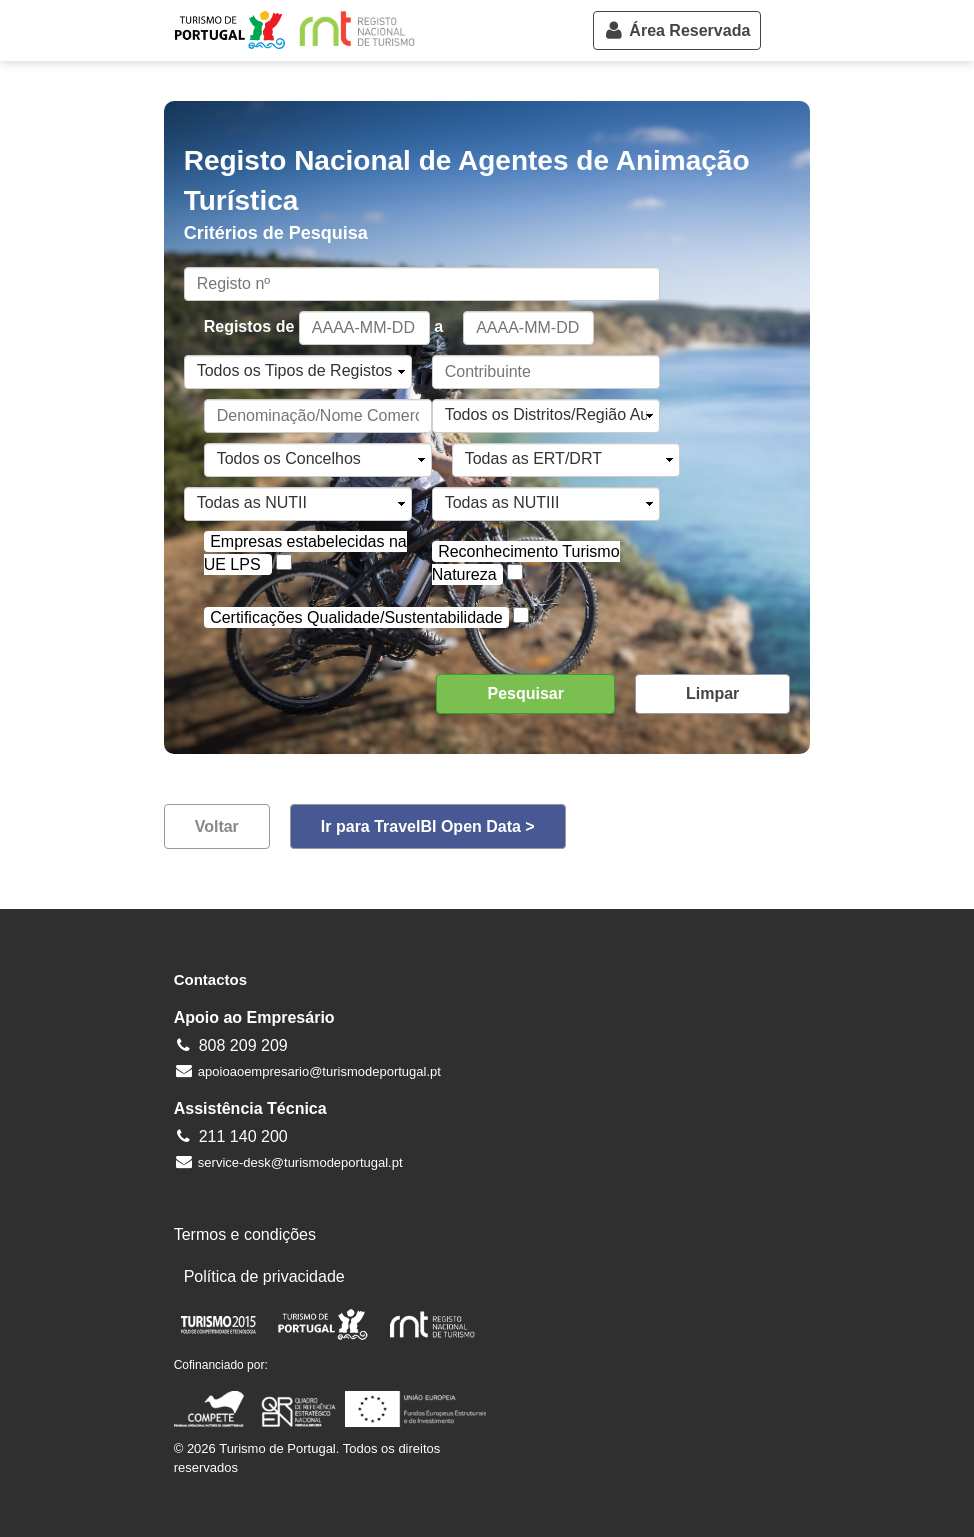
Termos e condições (245, 1234)
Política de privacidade (264, 1276)
